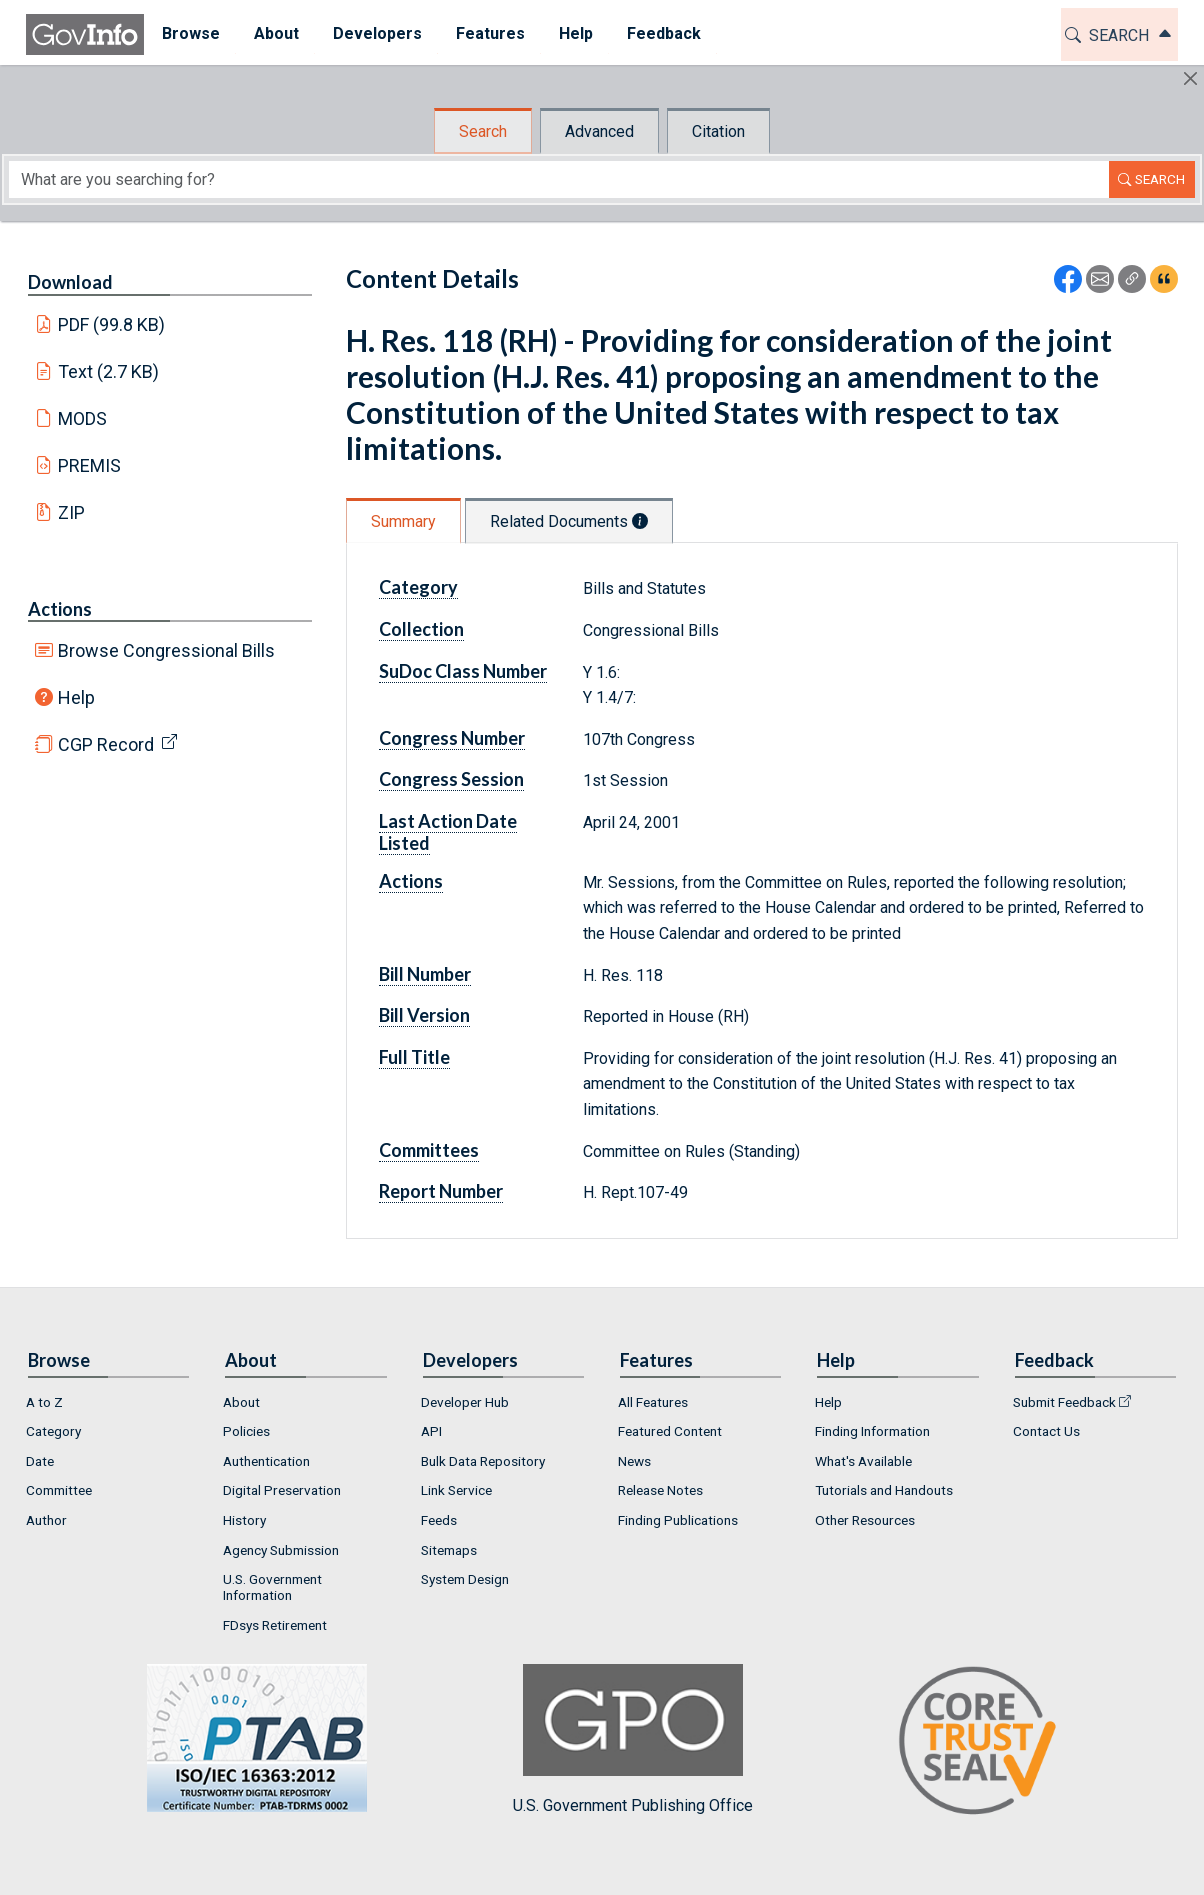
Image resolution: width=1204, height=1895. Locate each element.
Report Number (441, 1191)
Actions (60, 609)
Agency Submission (281, 1550)
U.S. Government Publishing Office (633, 1739)
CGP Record (106, 744)
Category (418, 587)
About (241, 1402)
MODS (82, 418)
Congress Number (452, 738)
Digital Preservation (282, 1490)
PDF (112, 324)
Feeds (439, 1520)
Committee (59, 1490)
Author (46, 1520)
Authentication (266, 1461)
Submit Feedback (1064, 1402)
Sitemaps (449, 1550)
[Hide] (1190, 78)
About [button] (275, 33)
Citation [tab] (718, 131)
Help (76, 697)
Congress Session (451, 779)
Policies (246, 1431)
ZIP (71, 512)
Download (70, 282)
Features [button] (489, 33)
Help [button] (575, 33)
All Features (653, 1402)
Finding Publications (678, 1520)
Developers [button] (376, 33)
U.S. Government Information (272, 1587)
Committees (429, 1150)
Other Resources (865, 1520)
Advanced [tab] (599, 131)
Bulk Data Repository (483, 1461)
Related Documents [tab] (569, 521)
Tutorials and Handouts (884, 1490)
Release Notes (660, 1490)
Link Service (456, 1490)
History (244, 1520)
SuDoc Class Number (463, 671)
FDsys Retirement (275, 1625)
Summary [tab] (403, 521)
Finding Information (872, 1431)
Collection (421, 629)
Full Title (414, 1057)
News (634, 1461)
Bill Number (425, 974)
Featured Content (670, 1431)
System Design (465, 1579)
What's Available (863, 1461)
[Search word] (559, 179)
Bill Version (424, 1015)
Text (109, 371)
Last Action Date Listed (448, 832)
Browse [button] (190, 33)
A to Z (44, 1402)
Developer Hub (465, 1402)
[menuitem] (190, 34)
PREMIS (89, 465)
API (431, 1431)
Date (40, 1461)
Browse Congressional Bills (166, 650)
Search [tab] (483, 131)
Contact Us (1046, 1431)
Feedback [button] (663, 33)
